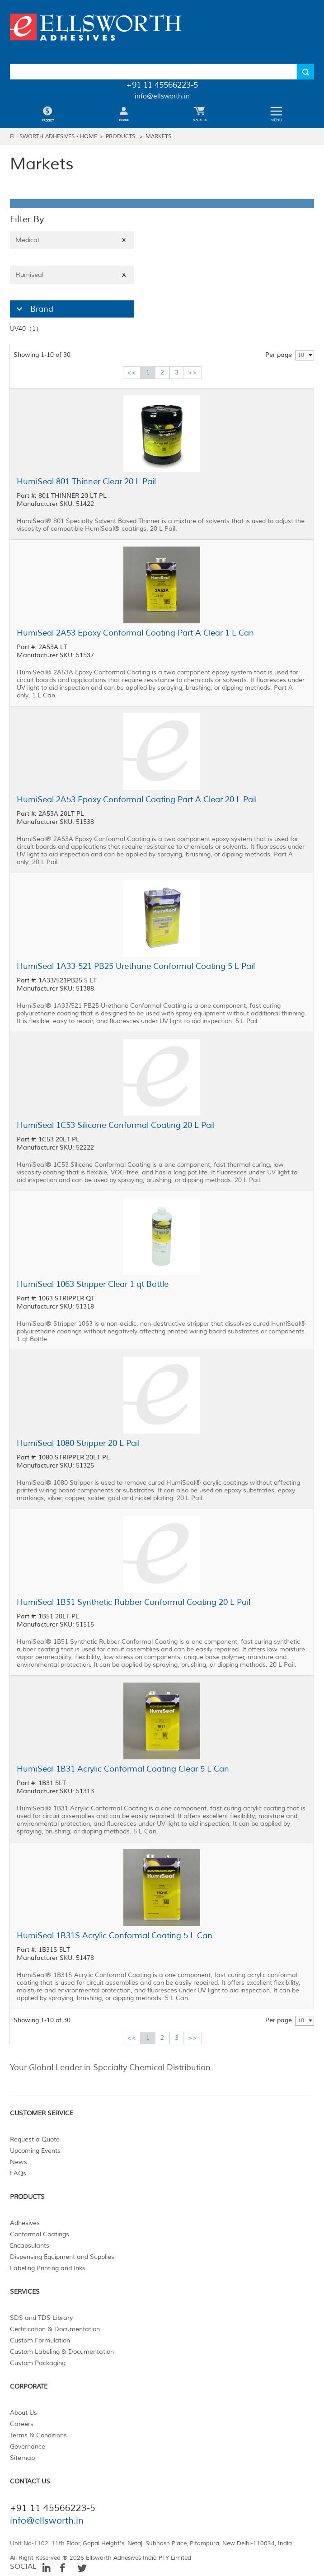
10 (301, 355)
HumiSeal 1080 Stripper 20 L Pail (78, 1443)
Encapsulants (29, 2245)
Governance (27, 2446)
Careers (21, 2424)
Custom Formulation (40, 2340)
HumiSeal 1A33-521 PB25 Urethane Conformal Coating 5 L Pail (136, 966)
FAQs (18, 2173)
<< (131, 372)
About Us (23, 2413)
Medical (72, 240)
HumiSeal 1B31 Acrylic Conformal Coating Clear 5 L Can (123, 1769)
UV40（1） (26, 328)
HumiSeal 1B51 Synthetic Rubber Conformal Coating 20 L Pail (133, 1602)
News (18, 2162)
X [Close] (124, 240)
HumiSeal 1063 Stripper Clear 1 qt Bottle (93, 1284)
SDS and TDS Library (41, 2318)
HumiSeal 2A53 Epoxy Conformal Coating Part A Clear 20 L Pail (137, 799)
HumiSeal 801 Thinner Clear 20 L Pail (86, 481)
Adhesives (25, 2223)
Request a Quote (35, 2139)
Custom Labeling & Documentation (62, 2352)
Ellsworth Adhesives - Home (53, 136)
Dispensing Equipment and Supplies (62, 2257)
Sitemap (22, 2458)
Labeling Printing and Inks (47, 2268)
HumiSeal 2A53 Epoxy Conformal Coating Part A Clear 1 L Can (135, 633)
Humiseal (72, 275)
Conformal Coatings (39, 2234)
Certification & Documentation (55, 2329)
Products (120, 136)
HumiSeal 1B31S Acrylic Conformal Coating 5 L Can (114, 1935)
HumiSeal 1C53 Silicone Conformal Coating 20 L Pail (116, 1125)
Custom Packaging (38, 2363)
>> (192, 372)
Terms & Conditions (38, 2435)
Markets (158, 136)
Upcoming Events (35, 2151)
